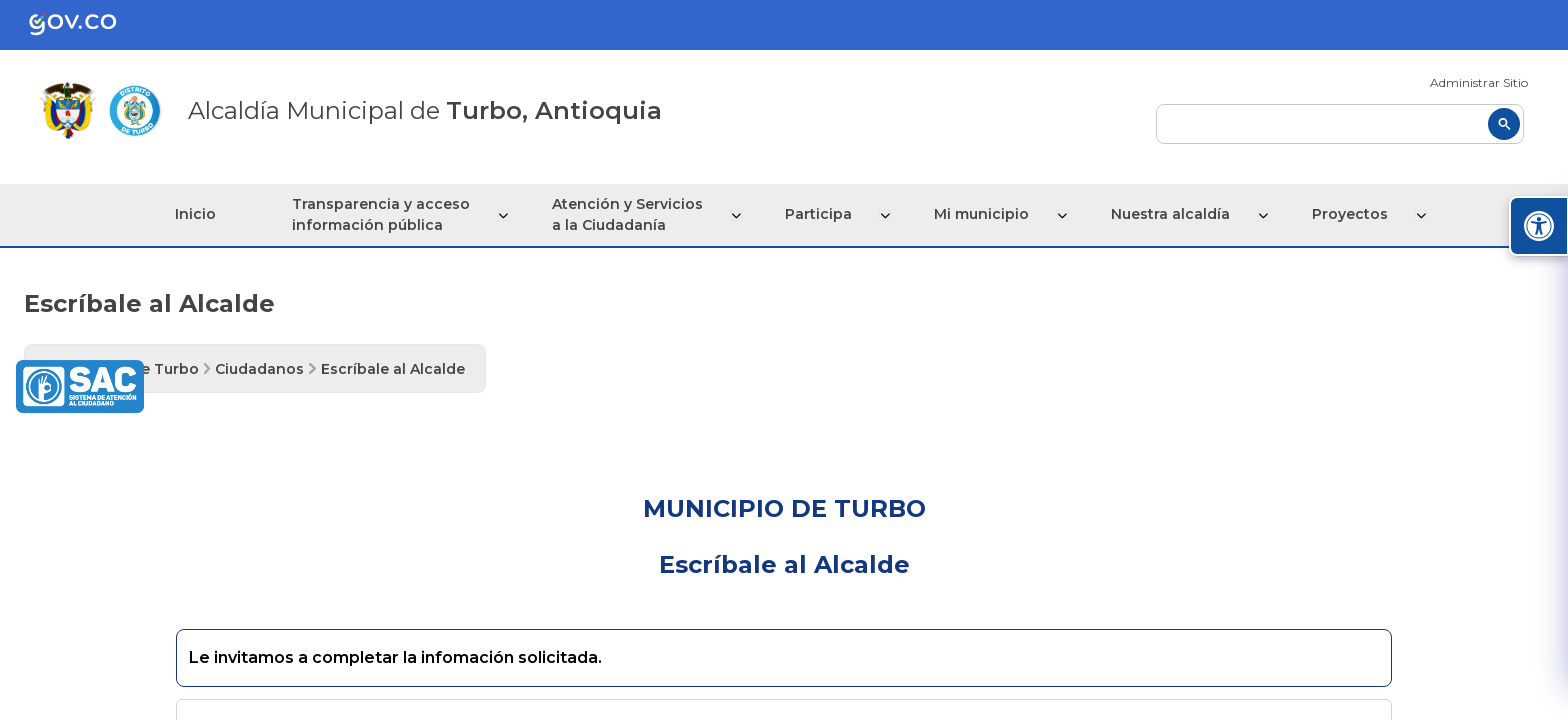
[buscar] (1340, 124)
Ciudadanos (259, 369)
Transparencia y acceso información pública (388, 214)
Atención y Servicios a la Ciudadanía (632, 214)
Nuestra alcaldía (1169, 214)
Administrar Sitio (1479, 82)
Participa (821, 214)
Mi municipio (982, 214)
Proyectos (1347, 214)
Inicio (201, 214)
